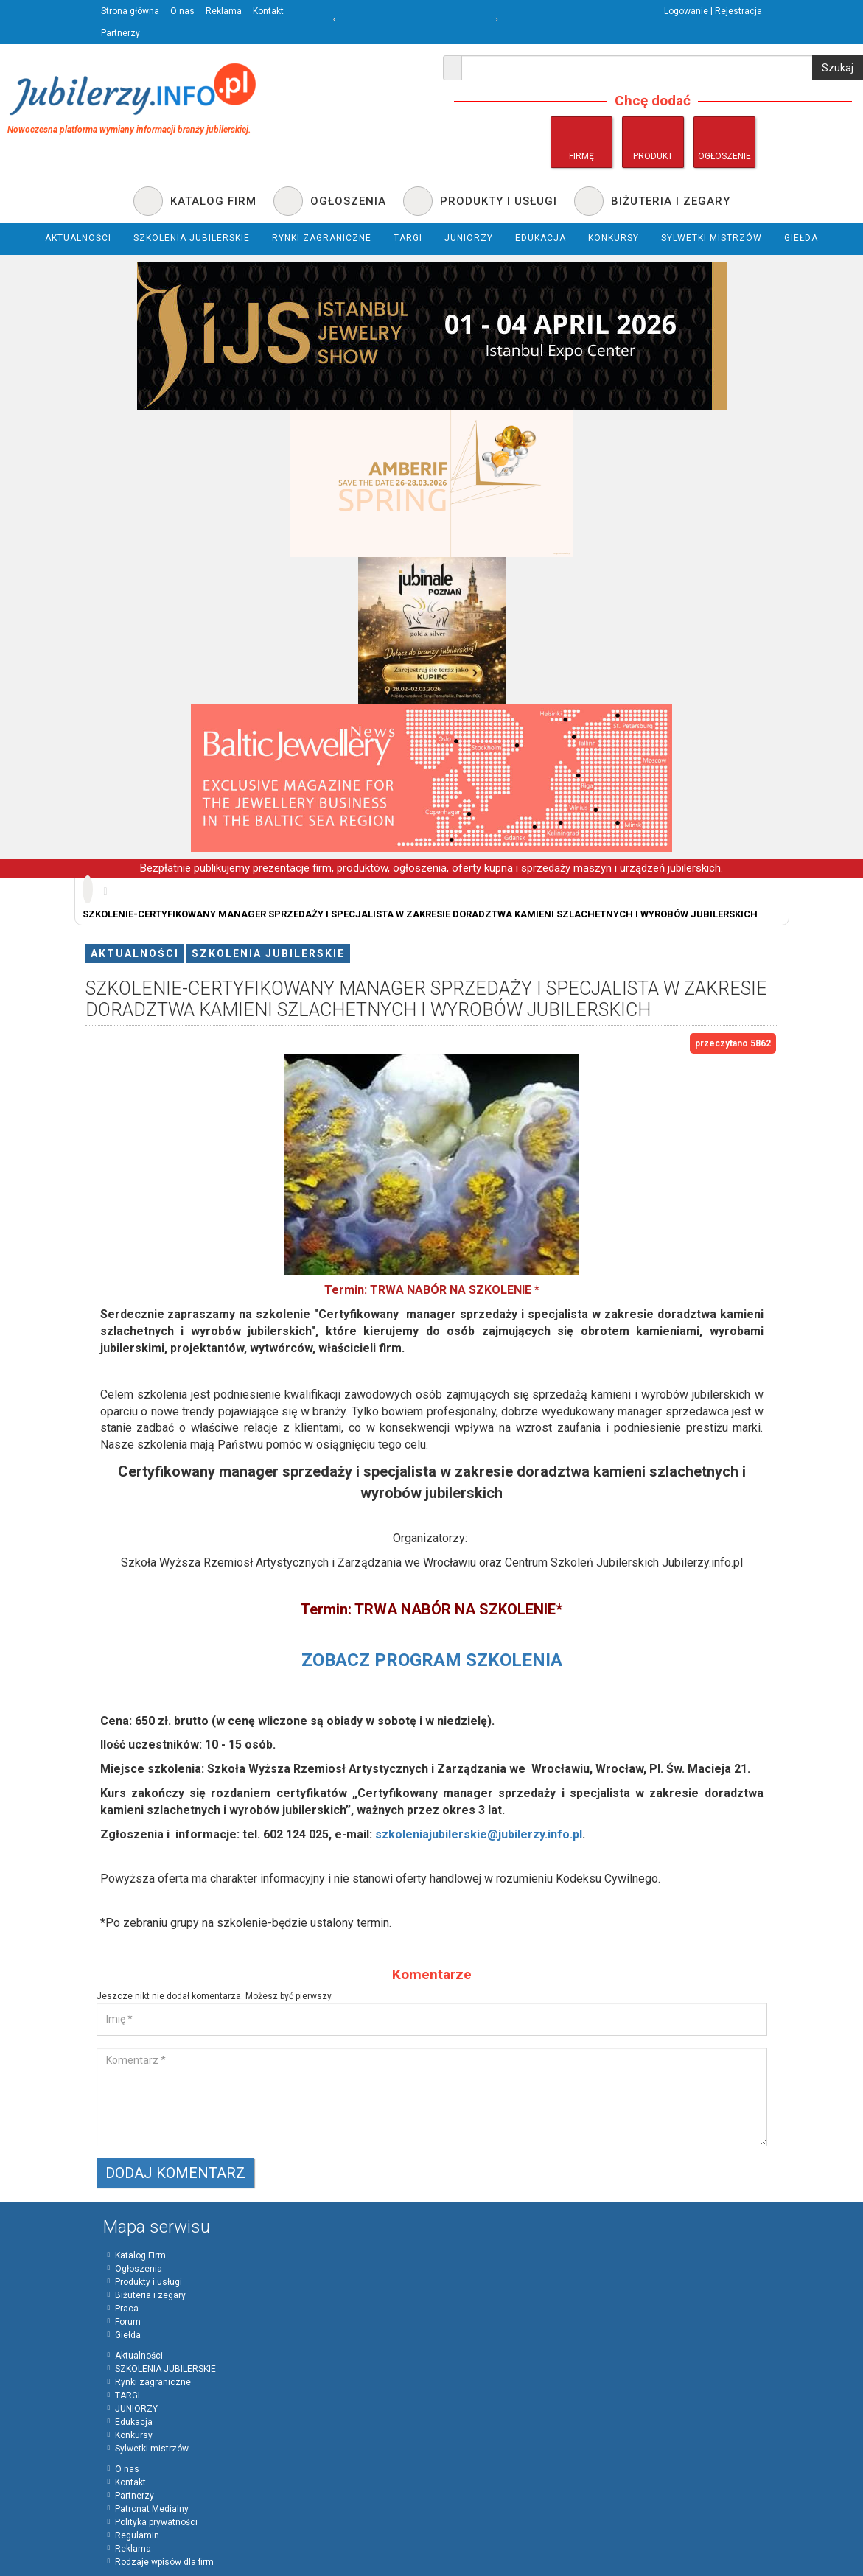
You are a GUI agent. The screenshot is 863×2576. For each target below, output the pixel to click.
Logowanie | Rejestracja (713, 11)
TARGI (127, 2395)
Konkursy (134, 2435)
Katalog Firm (140, 2255)
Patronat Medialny (152, 2509)
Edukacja (134, 2422)
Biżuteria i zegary (150, 2295)
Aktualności (135, 953)
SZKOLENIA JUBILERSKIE (268, 953)
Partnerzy (120, 33)
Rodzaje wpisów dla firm (164, 2562)
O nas (182, 11)
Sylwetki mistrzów (152, 2448)
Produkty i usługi (148, 2282)
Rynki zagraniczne (153, 2382)
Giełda (128, 2335)
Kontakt (268, 11)
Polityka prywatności (156, 2522)
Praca (127, 2308)
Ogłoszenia (138, 2269)
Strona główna (130, 11)
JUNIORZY (136, 2409)
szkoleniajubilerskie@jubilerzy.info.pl (478, 1834)
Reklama (224, 11)
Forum (128, 2322)
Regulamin (137, 2535)
